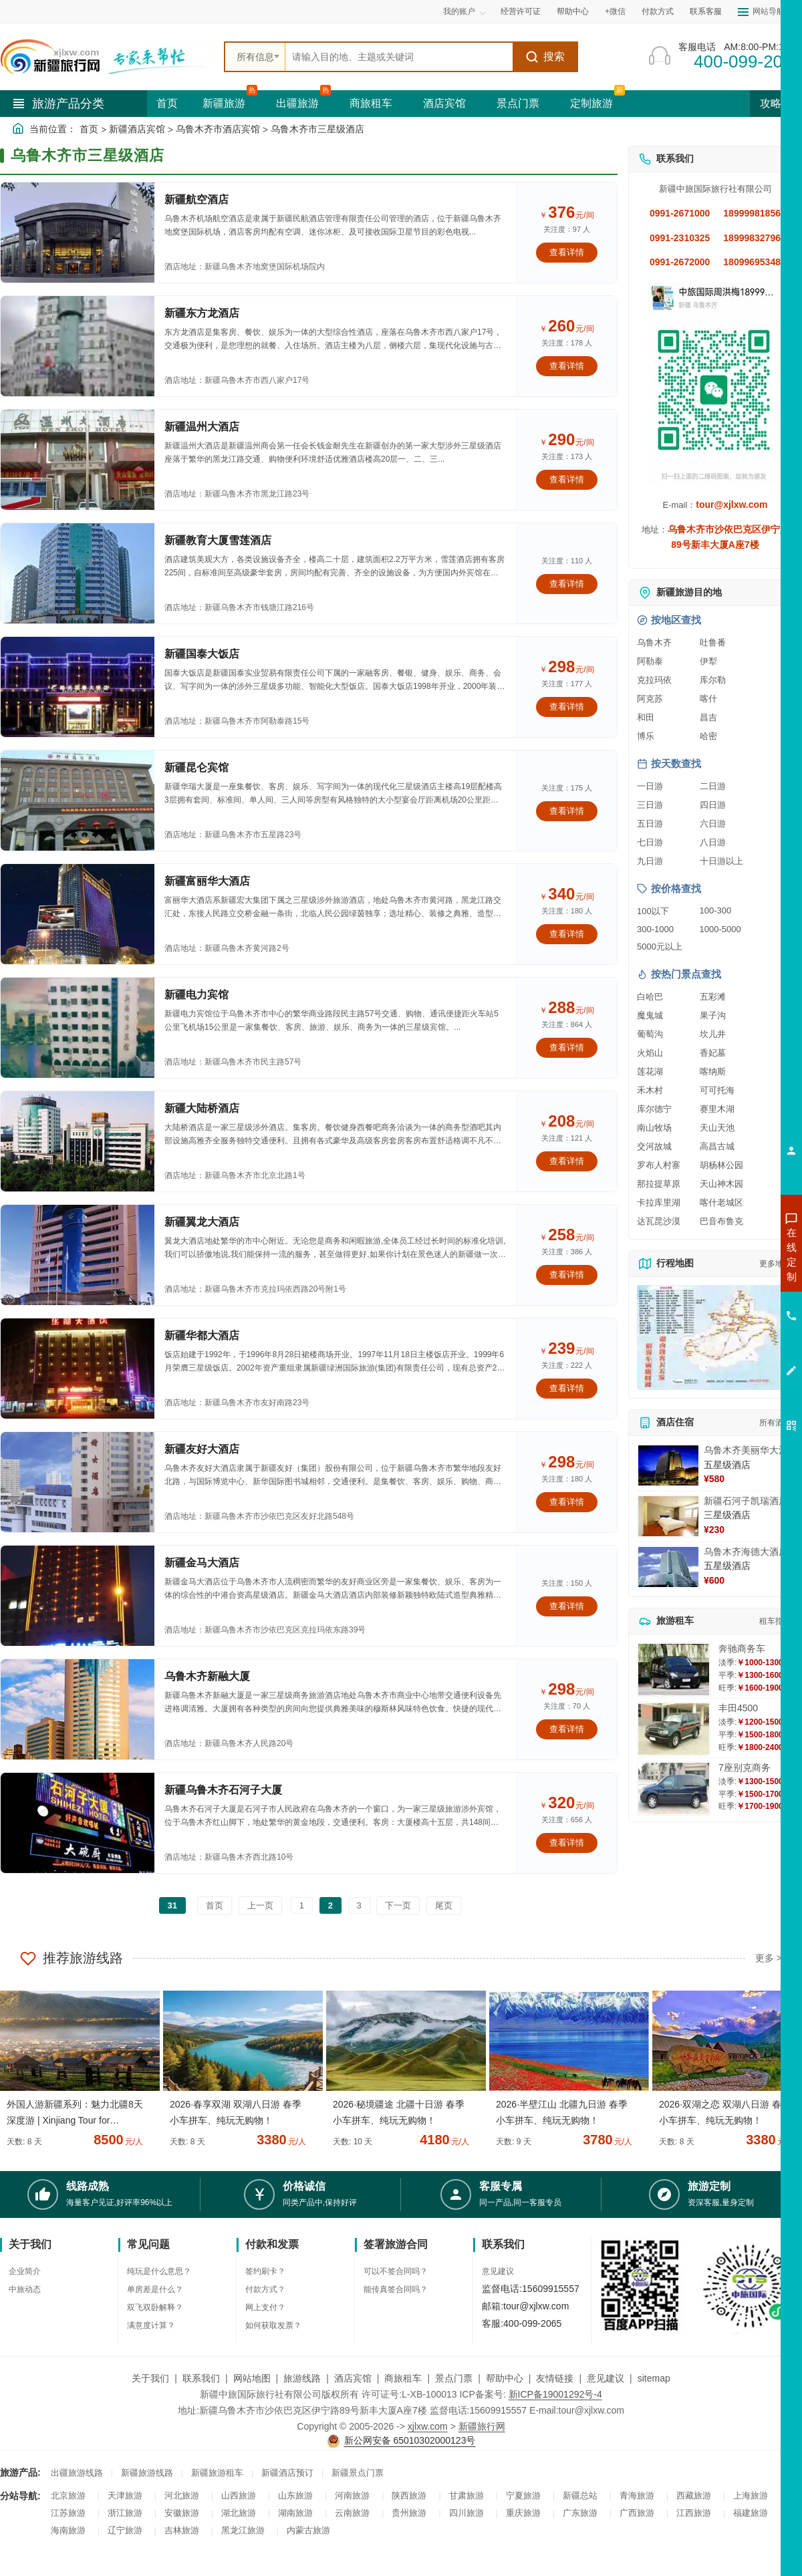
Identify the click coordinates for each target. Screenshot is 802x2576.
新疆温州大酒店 (201, 426)
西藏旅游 (693, 2495)
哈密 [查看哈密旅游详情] (708, 736)
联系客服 (706, 11)
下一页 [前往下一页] (398, 1905)
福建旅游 (750, 2513)
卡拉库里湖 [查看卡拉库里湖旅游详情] (658, 1202)
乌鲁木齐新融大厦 (207, 1676)
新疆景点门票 (357, 2473)
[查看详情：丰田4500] (673, 1729)
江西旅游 (693, 2513)
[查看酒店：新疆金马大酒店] (77, 1596)
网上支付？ (265, 2307)
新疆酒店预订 (287, 2473)
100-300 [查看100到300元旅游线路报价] (716, 910)
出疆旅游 (297, 103)
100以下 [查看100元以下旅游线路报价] (653, 911)
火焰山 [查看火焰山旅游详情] (650, 1053)
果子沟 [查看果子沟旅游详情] (713, 1015)
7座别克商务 (744, 1767)
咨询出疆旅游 (732, 1278)
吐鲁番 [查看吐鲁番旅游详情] (713, 642)
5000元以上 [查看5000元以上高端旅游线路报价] (659, 947)
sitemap (654, 2378)
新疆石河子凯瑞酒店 (746, 1500)
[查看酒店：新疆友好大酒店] (77, 1482)
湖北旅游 (238, 2513)
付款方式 (658, 11)
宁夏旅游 (523, 2495)
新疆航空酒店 (196, 199)
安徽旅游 (181, 2513)
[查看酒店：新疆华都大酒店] (77, 1368)
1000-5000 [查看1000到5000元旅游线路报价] (720, 929)
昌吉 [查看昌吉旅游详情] (708, 717)
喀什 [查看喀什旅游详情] (708, 699)
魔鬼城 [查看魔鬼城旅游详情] (650, 1015)
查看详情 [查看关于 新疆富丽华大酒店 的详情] (566, 934)
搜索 (545, 56)
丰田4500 (738, 1708)
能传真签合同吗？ (396, 2289)
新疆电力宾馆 (196, 994)
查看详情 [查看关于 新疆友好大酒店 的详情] (566, 1502)
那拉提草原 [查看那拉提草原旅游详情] (658, 1184)
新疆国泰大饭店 (201, 654)
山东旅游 (295, 2495)
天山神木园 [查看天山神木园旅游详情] (721, 1184)
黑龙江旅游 (243, 2530)
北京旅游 (68, 2495)
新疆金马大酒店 (201, 1562)
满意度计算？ (151, 2325)
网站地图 (252, 2378)
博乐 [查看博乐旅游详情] (645, 736)
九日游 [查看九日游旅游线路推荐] (650, 861)
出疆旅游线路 (77, 2473)
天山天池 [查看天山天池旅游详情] (717, 1128)
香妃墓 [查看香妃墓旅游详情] (713, 1053)
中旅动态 (25, 2289)
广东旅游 (580, 2513)
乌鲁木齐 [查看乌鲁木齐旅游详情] (654, 642)
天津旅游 (125, 2495)
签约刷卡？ (265, 2271)
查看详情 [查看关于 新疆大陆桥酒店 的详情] (566, 1161)
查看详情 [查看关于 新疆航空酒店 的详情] (566, 252)
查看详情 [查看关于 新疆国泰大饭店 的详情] (566, 707)
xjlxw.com (428, 2426)
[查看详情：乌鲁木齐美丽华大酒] (668, 1465)
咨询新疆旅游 (732, 1254)
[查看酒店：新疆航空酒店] (77, 232)
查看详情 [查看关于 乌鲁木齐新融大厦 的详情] (566, 1729)
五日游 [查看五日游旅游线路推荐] (650, 824)
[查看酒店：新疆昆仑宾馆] (77, 800)
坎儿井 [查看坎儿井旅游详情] (713, 1034)
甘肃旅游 (466, 2495)
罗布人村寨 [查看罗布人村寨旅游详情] (658, 1165)
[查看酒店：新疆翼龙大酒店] (77, 1255)
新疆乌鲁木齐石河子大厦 (223, 1790)
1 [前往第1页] (301, 1905)
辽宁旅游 (125, 2530)
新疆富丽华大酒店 (207, 881)
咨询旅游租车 (732, 1326)
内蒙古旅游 (308, 2530)
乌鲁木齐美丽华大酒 (746, 1450)
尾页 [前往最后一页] (443, 1905)
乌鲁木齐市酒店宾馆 (218, 129)
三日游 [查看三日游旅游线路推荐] (650, 805)
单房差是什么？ (155, 2289)
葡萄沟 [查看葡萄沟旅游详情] (650, 1034)
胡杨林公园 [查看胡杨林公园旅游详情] (721, 1165)
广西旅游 (637, 2513)
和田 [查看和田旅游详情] (645, 717)
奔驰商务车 (741, 1648)
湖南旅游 (295, 2513)
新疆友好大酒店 (201, 1449)
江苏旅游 (68, 2513)
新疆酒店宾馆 (137, 129)
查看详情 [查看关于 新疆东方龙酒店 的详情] (566, 366)
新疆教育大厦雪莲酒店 (217, 540)
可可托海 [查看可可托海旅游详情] (717, 1090)
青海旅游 (637, 2495)
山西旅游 (238, 2495)
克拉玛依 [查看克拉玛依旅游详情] (654, 680)
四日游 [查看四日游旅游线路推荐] (713, 805)
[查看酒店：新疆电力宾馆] (77, 1028)
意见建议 (498, 2271)
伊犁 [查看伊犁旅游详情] (708, 661)
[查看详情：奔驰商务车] (673, 1669)
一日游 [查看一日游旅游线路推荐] (650, 786)
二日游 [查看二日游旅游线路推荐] (713, 786)
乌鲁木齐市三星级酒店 (317, 129)
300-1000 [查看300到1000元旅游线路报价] (655, 929)
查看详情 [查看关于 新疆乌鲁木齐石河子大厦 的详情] (566, 1843)
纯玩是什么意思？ (159, 2271)
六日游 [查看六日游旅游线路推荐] (713, 824)
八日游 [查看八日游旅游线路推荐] (713, 842)
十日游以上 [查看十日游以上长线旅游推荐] (721, 861)
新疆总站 (580, 2495)
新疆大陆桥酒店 (201, 1108)
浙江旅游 (125, 2513)
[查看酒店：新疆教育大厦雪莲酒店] (77, 573)
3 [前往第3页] (359, 1905)
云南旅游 (352, 2513)
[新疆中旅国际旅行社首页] (107, 57)
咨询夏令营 (731, 1302)
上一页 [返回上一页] (260, 1905)
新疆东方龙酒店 (201, 313)
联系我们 (201, 2378)
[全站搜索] (399, 57)
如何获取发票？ (273, 2325)
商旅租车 (371, 103)
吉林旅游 (181, 2530)
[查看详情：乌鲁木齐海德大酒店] (668, 1567)
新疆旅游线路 (147, 2473)
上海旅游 (750, 2495)
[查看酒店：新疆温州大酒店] (77, 460)
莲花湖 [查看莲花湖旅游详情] (650, 1071)
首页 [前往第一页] (214, 1905)
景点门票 (518, 103)
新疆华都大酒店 (201, 1335)
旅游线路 (302, 2378)
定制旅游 (591, 103)
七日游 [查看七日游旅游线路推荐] (650, 842)
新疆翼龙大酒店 (201, 1222)
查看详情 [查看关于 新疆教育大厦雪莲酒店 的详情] (566, 584)
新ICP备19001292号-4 (555, 2394)
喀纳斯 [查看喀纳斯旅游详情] (713, 1071)
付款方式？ (265, 2289)
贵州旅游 (409, 2513)
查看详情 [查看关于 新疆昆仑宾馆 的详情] (566, 811)
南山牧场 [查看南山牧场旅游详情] (654, 1128)
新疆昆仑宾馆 (196, 767)
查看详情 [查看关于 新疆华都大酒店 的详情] (566, 1388)
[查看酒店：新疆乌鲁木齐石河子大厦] (77, 1823)
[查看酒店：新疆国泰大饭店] (77, 687)
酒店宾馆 (444, 103)
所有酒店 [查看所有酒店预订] (775, 1422)
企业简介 (25, 2271)
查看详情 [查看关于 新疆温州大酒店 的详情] (566, 479)
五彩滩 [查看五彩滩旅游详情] (713, 997)
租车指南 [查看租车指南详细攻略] (775, 1621)
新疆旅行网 (481, 2426)
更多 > (768, 1958)
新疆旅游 (224, 103)
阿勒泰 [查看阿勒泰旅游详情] (650, 661)
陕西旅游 (409, 2495)
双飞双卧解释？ (155, 2307)
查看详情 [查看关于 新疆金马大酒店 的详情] (566, 1606)
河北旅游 (181, 2495)
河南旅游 (352, 2495)
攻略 (776, 103)
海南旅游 (68, 2530)
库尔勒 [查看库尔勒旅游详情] (713, 680)
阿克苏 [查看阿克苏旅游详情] (650, 699)
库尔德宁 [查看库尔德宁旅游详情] (654, 1109)
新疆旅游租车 (217, 2473)
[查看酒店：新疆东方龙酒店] (77, 346)
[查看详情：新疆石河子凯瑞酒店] (668, 1516)
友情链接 (554, 2378)
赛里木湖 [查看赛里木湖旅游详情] (717, 1109)
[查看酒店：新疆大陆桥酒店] (77, 1141)
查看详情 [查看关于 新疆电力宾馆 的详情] (566, 1047)
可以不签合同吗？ (396, 2271)
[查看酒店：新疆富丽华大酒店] (77, 914)
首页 (167, 103)
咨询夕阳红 (731, 1350)
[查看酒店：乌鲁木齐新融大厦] (77, 1709)
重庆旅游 (523, 2513)
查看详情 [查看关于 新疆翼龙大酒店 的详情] (566, 1275)
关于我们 (150, 2378)
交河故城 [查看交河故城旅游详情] (654, 1146)
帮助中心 (573, 11)
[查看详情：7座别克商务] (673, 1788)
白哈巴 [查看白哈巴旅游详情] (650, 997)
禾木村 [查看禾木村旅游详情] (650, 1090)
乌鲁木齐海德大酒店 (746, 1551)
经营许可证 (521, 11)
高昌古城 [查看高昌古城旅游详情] (717, 1146)
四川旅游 (466, 2513)
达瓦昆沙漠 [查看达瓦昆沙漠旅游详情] (658, 1221)
